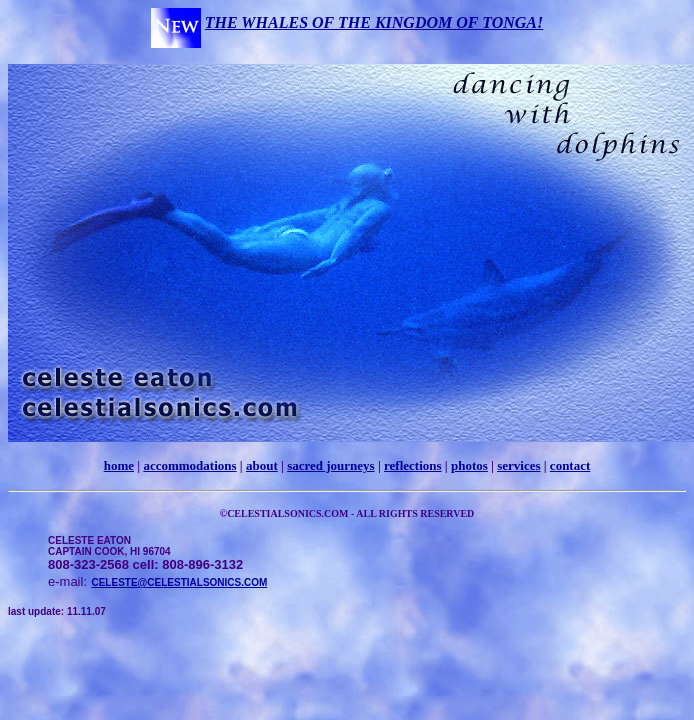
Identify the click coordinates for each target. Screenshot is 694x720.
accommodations (189, 465)
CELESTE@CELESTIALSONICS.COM (179, 582)
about (262, 465)
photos (469, 465)
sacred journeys (331, 465)
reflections (413, 465)
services (518, 465)
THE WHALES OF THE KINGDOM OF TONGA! (374, 22)
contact (570, 465)
